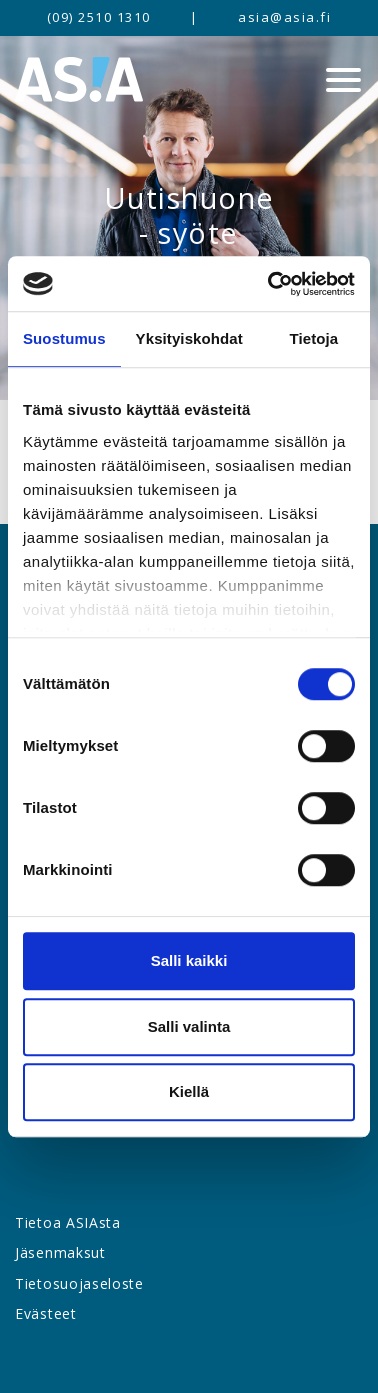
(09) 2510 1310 (99, 17)
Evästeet (46, 1313)
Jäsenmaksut (60, 1252)
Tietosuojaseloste (79, 1283)
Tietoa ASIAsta (68, 1222)
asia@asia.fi (284, 17)
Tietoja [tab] (314, 338)
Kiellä (189, 1091)
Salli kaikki (189, 960)
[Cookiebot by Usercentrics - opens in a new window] (270, 284)
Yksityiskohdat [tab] (189, 338)
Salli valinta (189, 1026)
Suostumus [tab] (64, 338)
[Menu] (343, 80)
